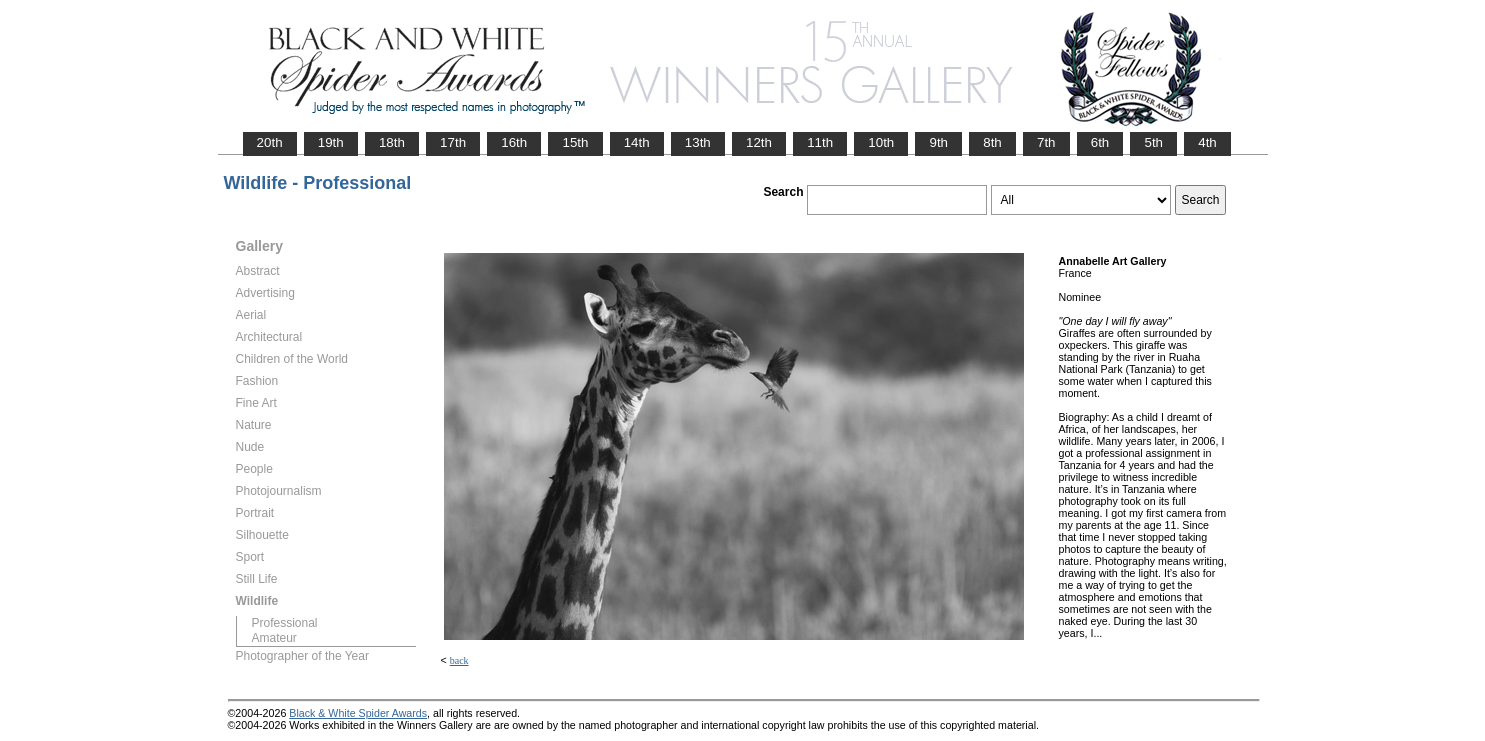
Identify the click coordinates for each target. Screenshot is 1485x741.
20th (270, 142)
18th (392, 142)
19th (331, 142)
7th (1046, 142)
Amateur (274, 638)
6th (1100, 142)
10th (881, 142)
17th (453, 142)
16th (514, 142)
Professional (285, 623)
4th (1207, 142)
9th (938, 142)
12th (759, 142)
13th (698, 142)
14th (637, 142)
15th (575, 142)
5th (1153, 142)
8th (992, 142)
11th (820, 142)
